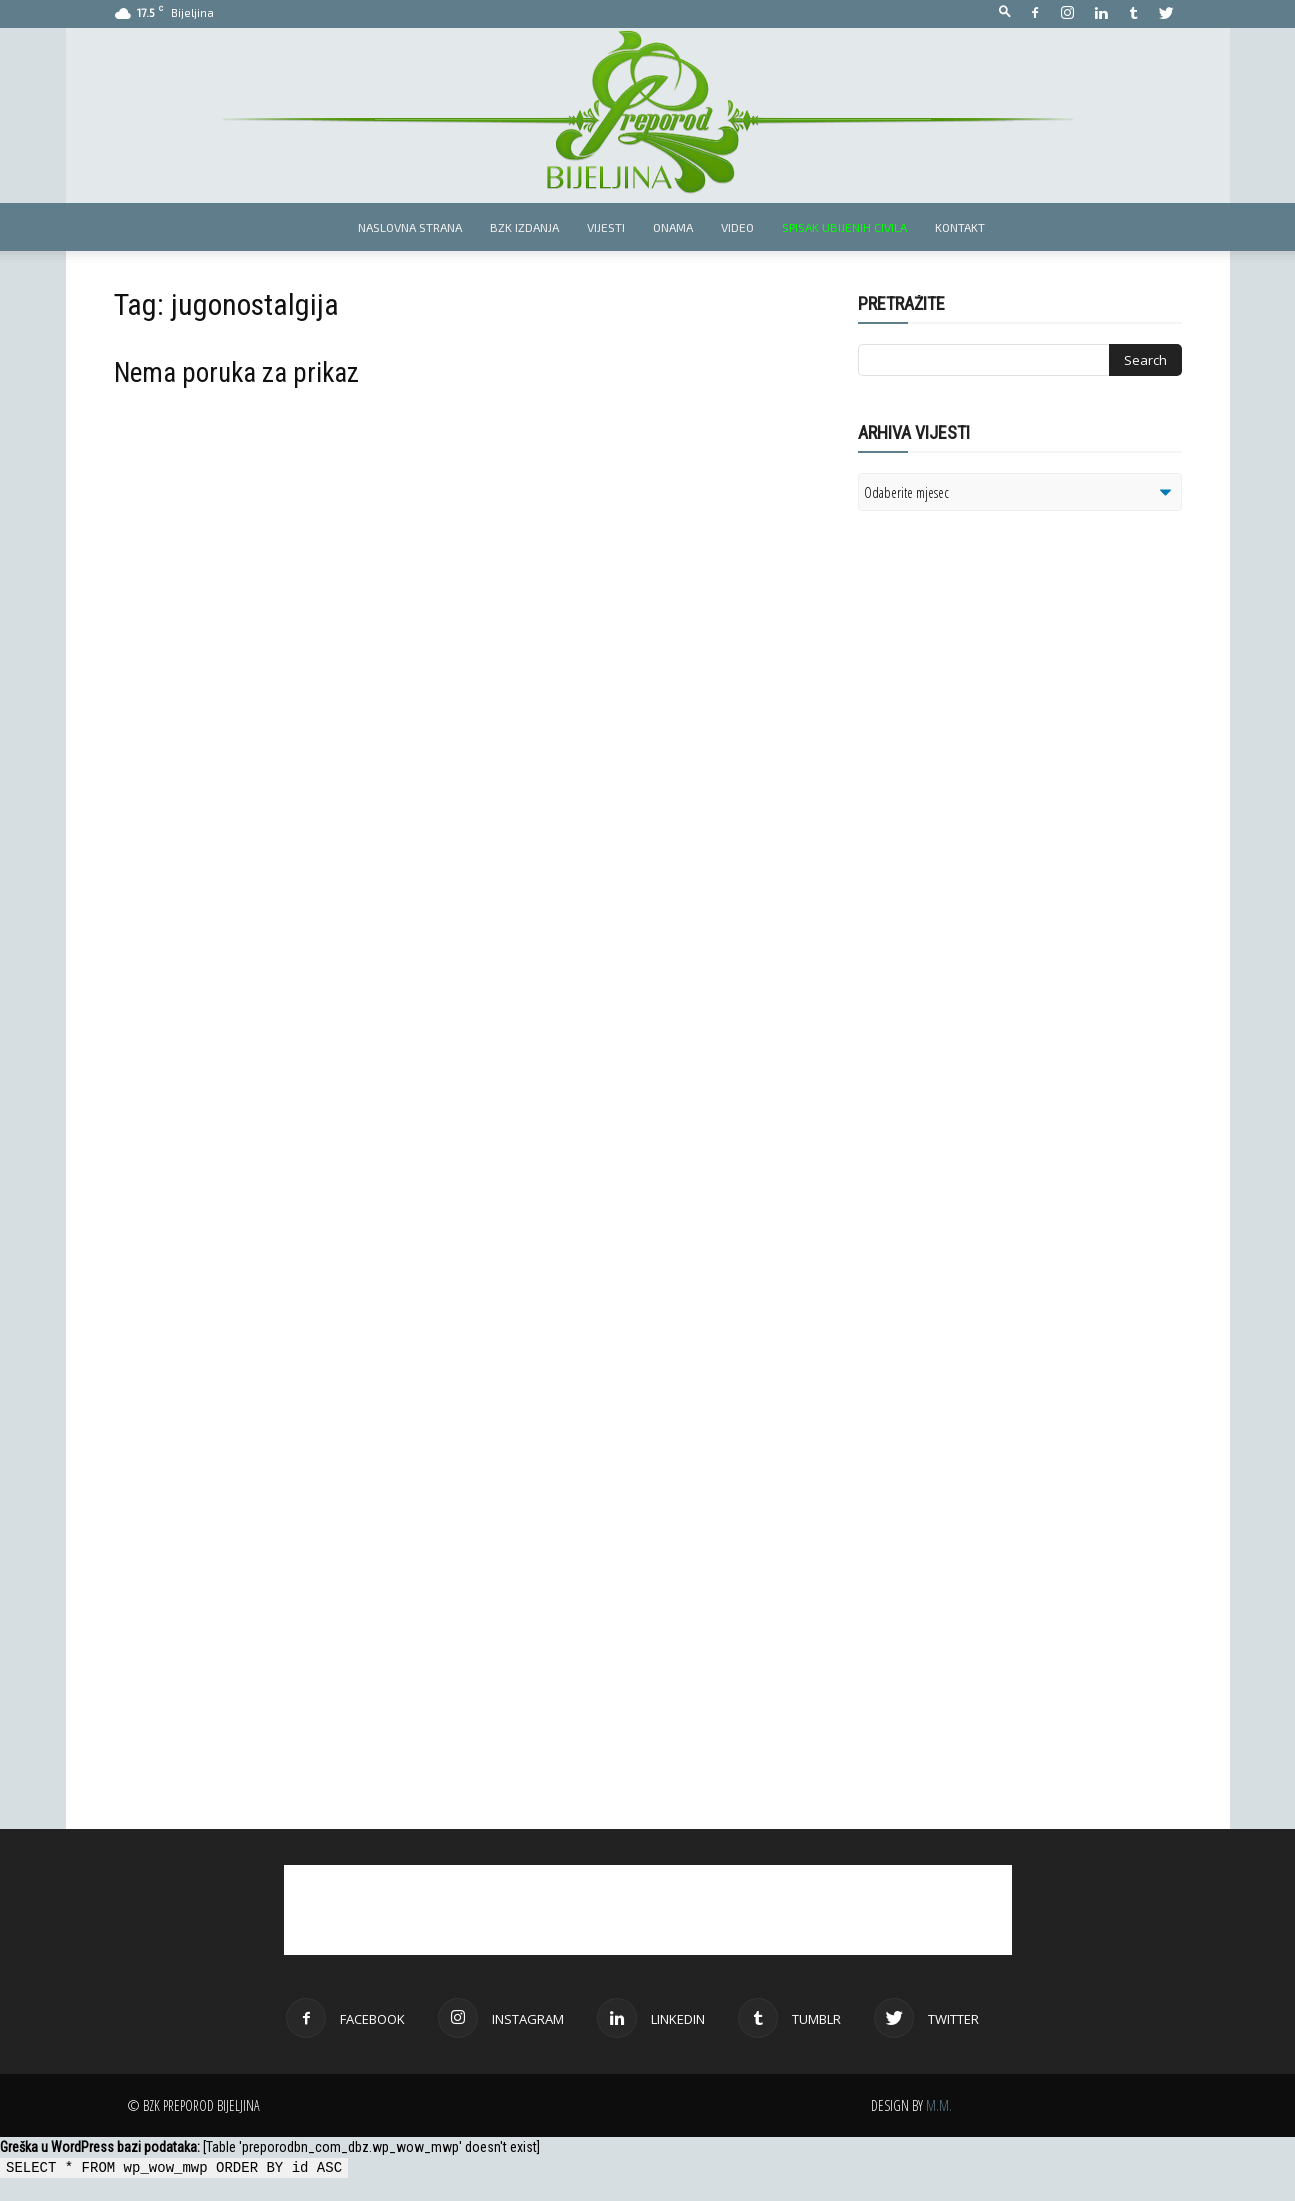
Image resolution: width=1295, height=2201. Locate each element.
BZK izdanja (524, 227)
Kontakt (960, 227)
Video (737, 227)
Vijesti (606, 227)
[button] (1005, 12)
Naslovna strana (410, 227)
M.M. (939, 2105)
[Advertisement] (1013, 784)
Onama (673, 227)
